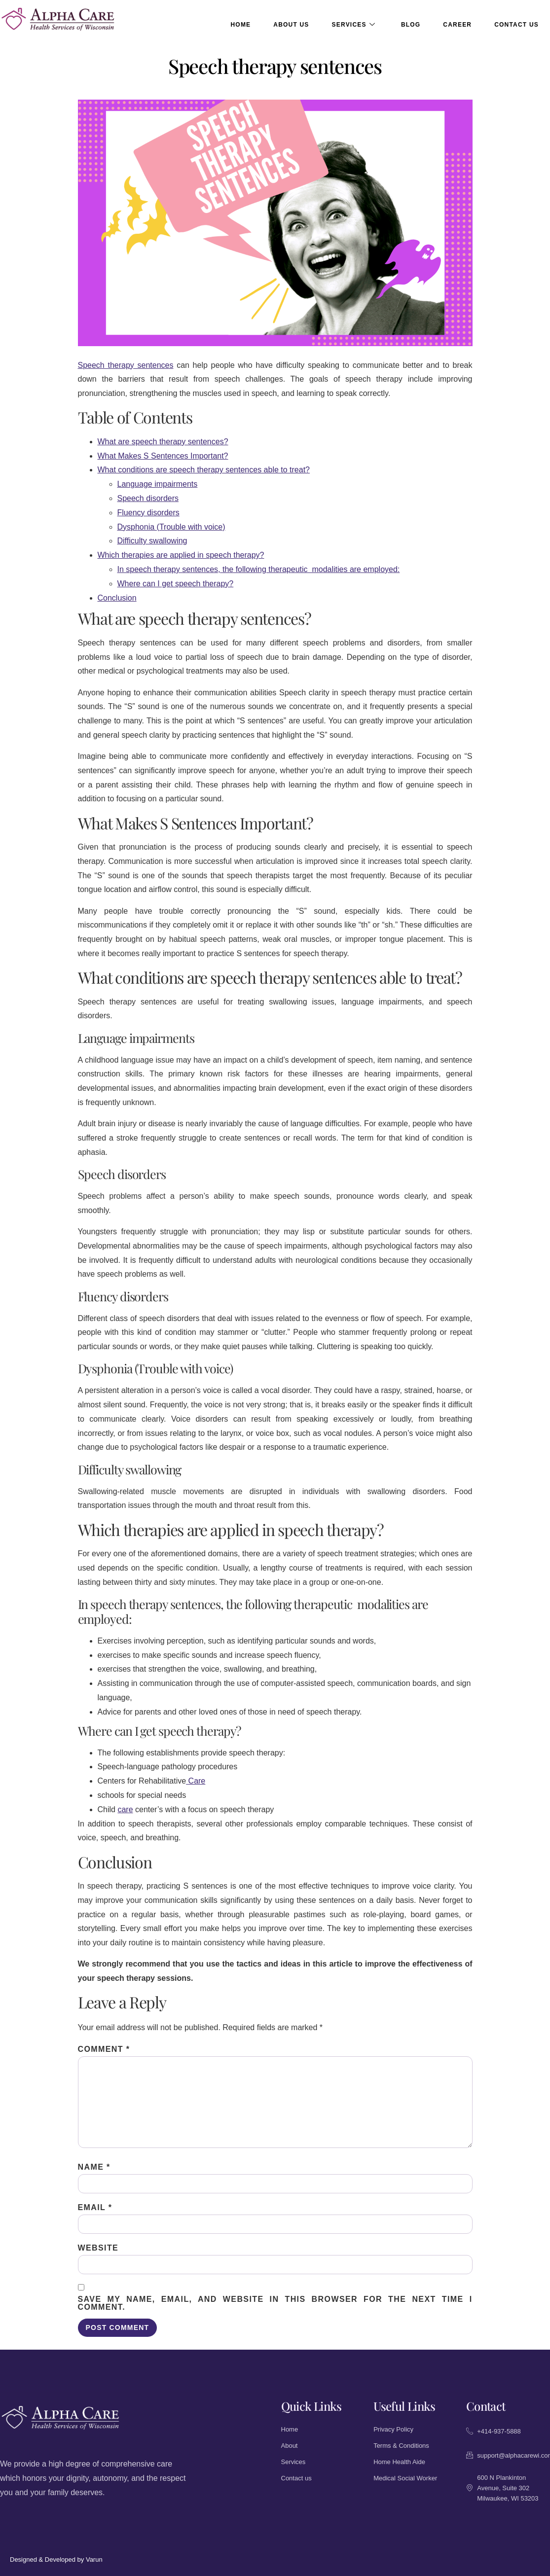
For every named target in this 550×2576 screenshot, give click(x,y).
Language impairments (157, 484)
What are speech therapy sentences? (163, 441)
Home (241, 24)
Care (195, 1781)
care (125, 1809)
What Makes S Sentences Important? (163, 456)
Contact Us (516, 24)
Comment (104, 2049)
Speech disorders (148, 498)
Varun (94, 2559)
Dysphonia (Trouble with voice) (171, 527)
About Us (291, 24)
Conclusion (117, 598)
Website (98, 2248)
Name (94, 2167)
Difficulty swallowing (152, 541)
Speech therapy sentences (126, 365)
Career (457, 24)
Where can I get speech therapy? (175, 583)
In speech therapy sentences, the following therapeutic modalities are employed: (258, 569)
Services (353, 25)
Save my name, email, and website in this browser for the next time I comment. (275, 2303)
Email (95, 2208)
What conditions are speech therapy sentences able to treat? (204, 469)
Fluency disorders (148, 512)
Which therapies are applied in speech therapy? (181, 555)
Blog (410, 24)
